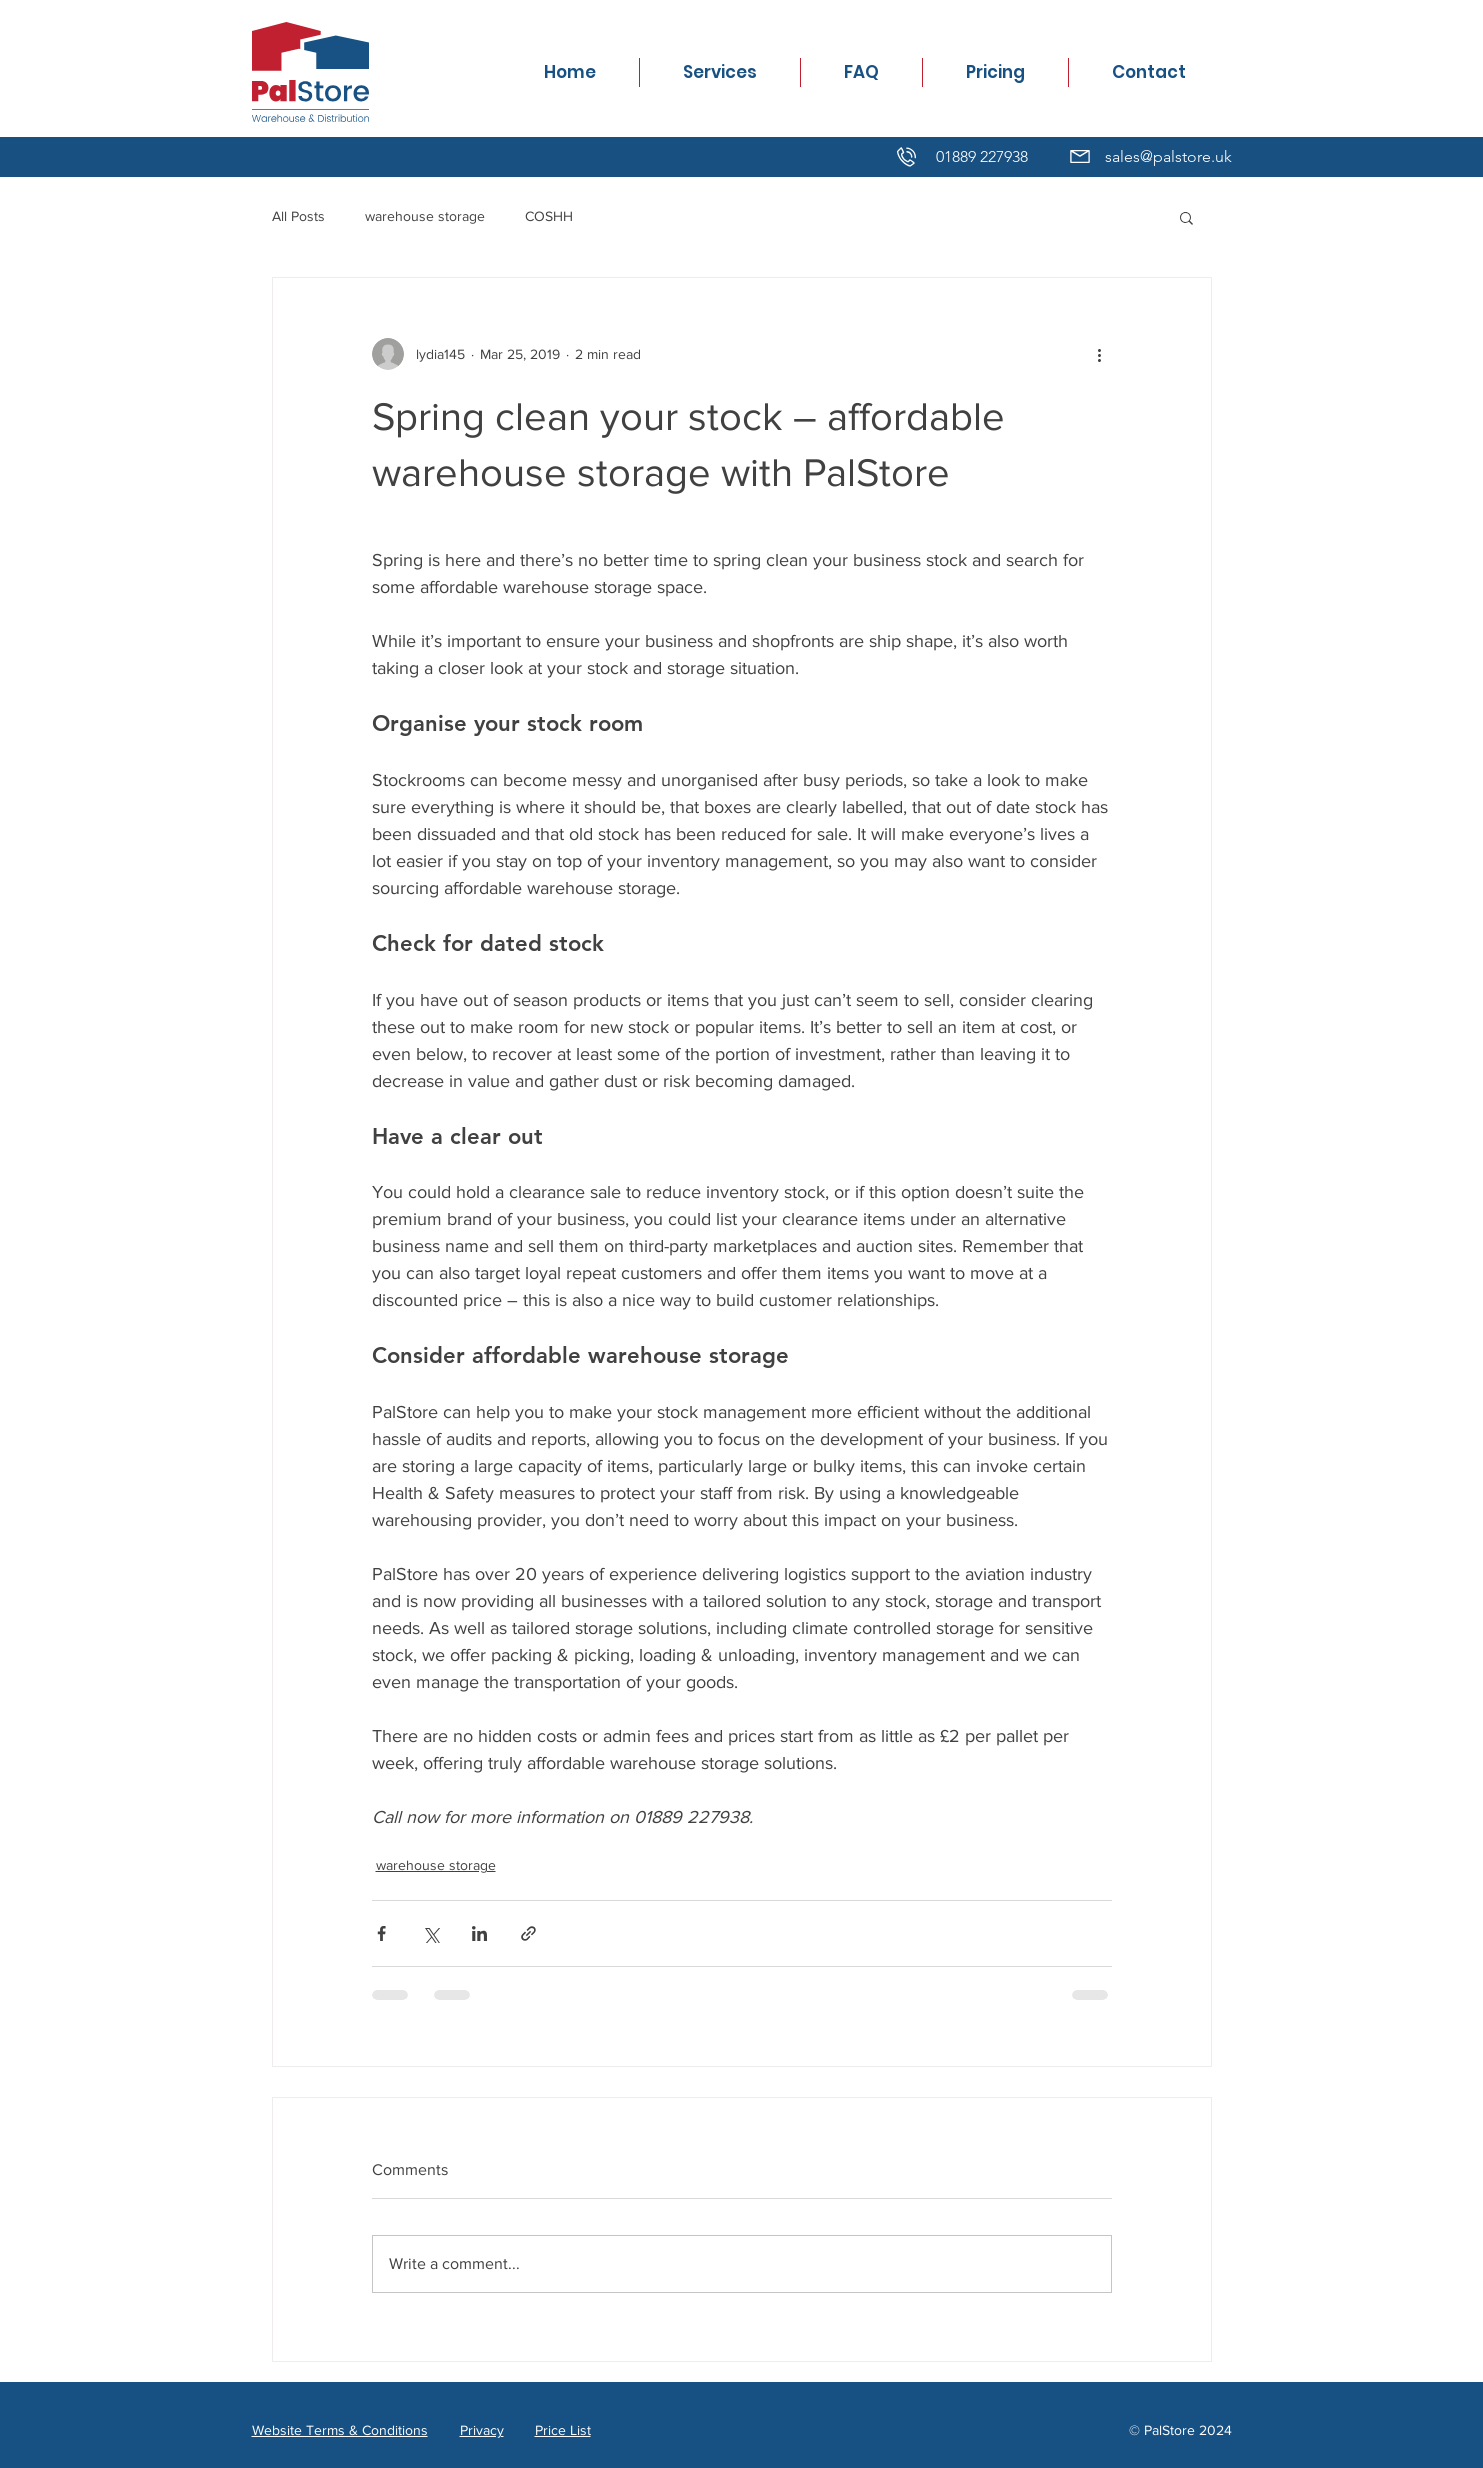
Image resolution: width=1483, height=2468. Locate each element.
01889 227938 (982, 156)
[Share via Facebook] (381, 1933)
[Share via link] (528, 1933)
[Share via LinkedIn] (479, 1933)
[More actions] (1100, 354)
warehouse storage (425, 216)
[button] (1186, 217)
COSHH (549, 216)
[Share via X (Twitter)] (430, 1933)
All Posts (298, 216)
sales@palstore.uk (1168, 156)
